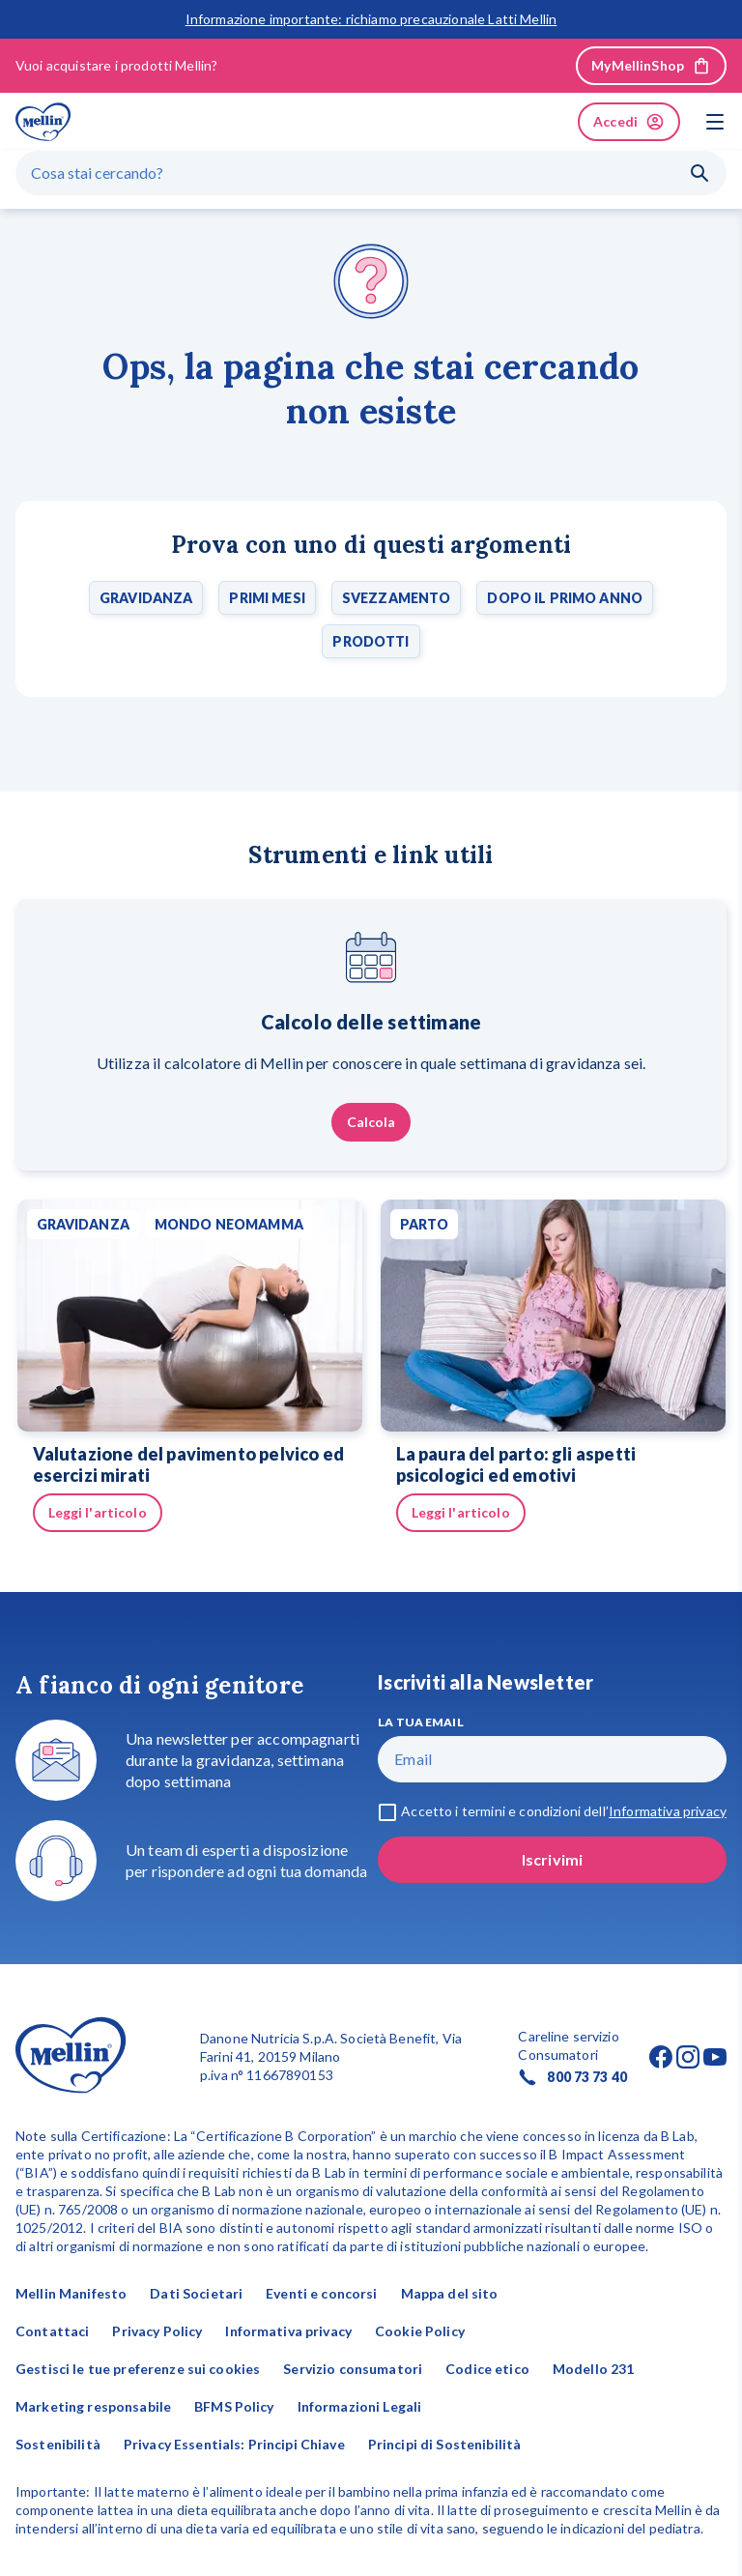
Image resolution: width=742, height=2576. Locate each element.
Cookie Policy (420, 2331)
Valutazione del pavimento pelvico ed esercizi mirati (188, 1464)
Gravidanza (146, 598)
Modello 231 (594, 2368)
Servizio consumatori (352, 2368)
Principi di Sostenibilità (445, 2444)
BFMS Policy (234, 2406)
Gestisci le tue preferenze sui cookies (137, 2368)
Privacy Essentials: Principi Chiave (234, 2444)
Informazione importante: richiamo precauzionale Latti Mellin (371, 19)
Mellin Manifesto (71, 2293)
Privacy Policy (157, 2331)
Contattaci (52, 2331)
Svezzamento (396, 598)
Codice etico (487, 2368)
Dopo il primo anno (564, 598)
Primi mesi (266, 598)
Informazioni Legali (360, 2406)
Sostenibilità (57, 2444)
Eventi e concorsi (321, 2293)
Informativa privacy (288, 2331)
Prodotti (370, 641)
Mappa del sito (450, 2293)
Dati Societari (196, 2293)
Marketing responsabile (93, 2406)
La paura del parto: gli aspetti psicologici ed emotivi (516, 1464)
